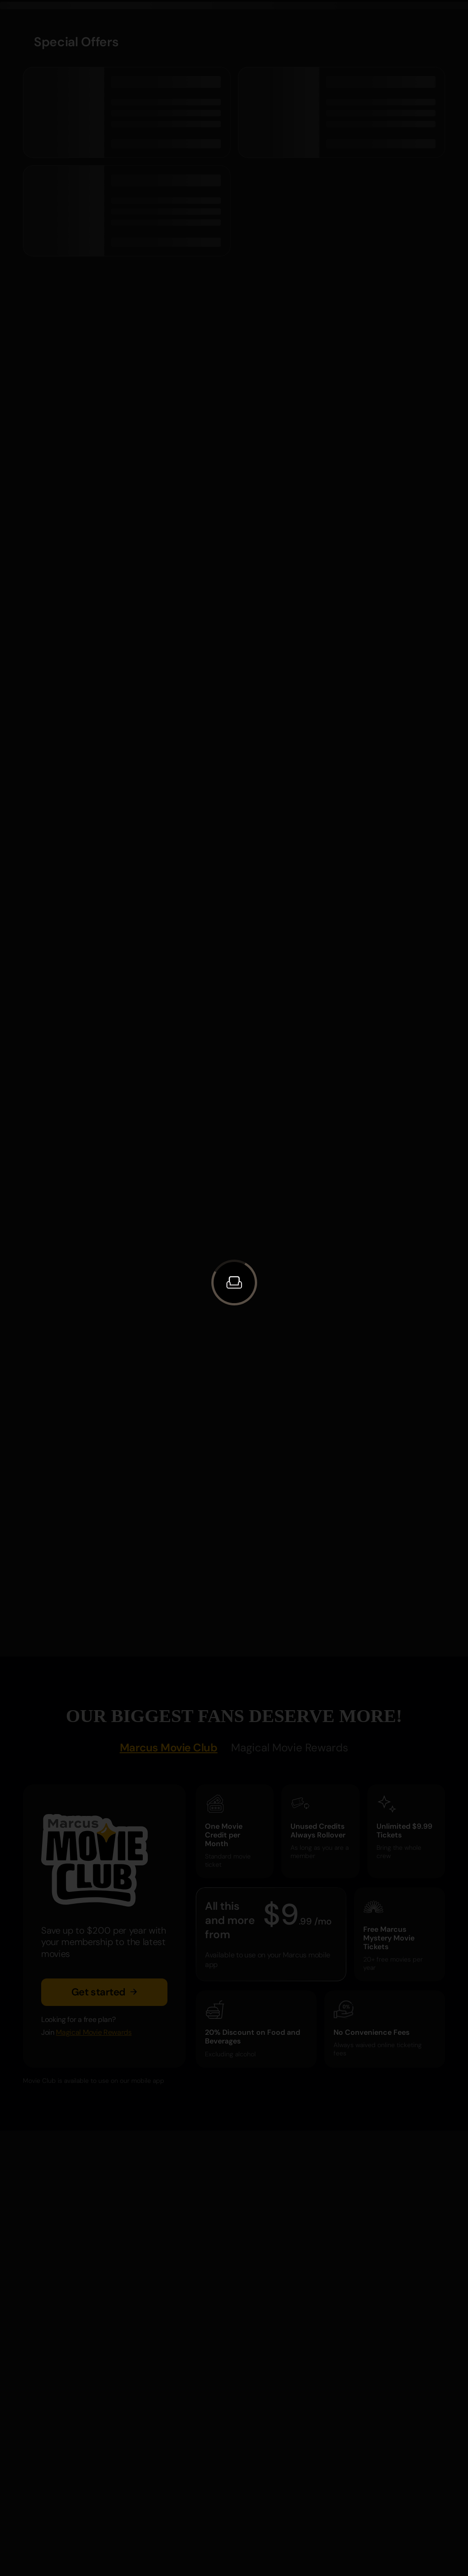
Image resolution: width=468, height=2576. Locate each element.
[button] (234, 1282)
